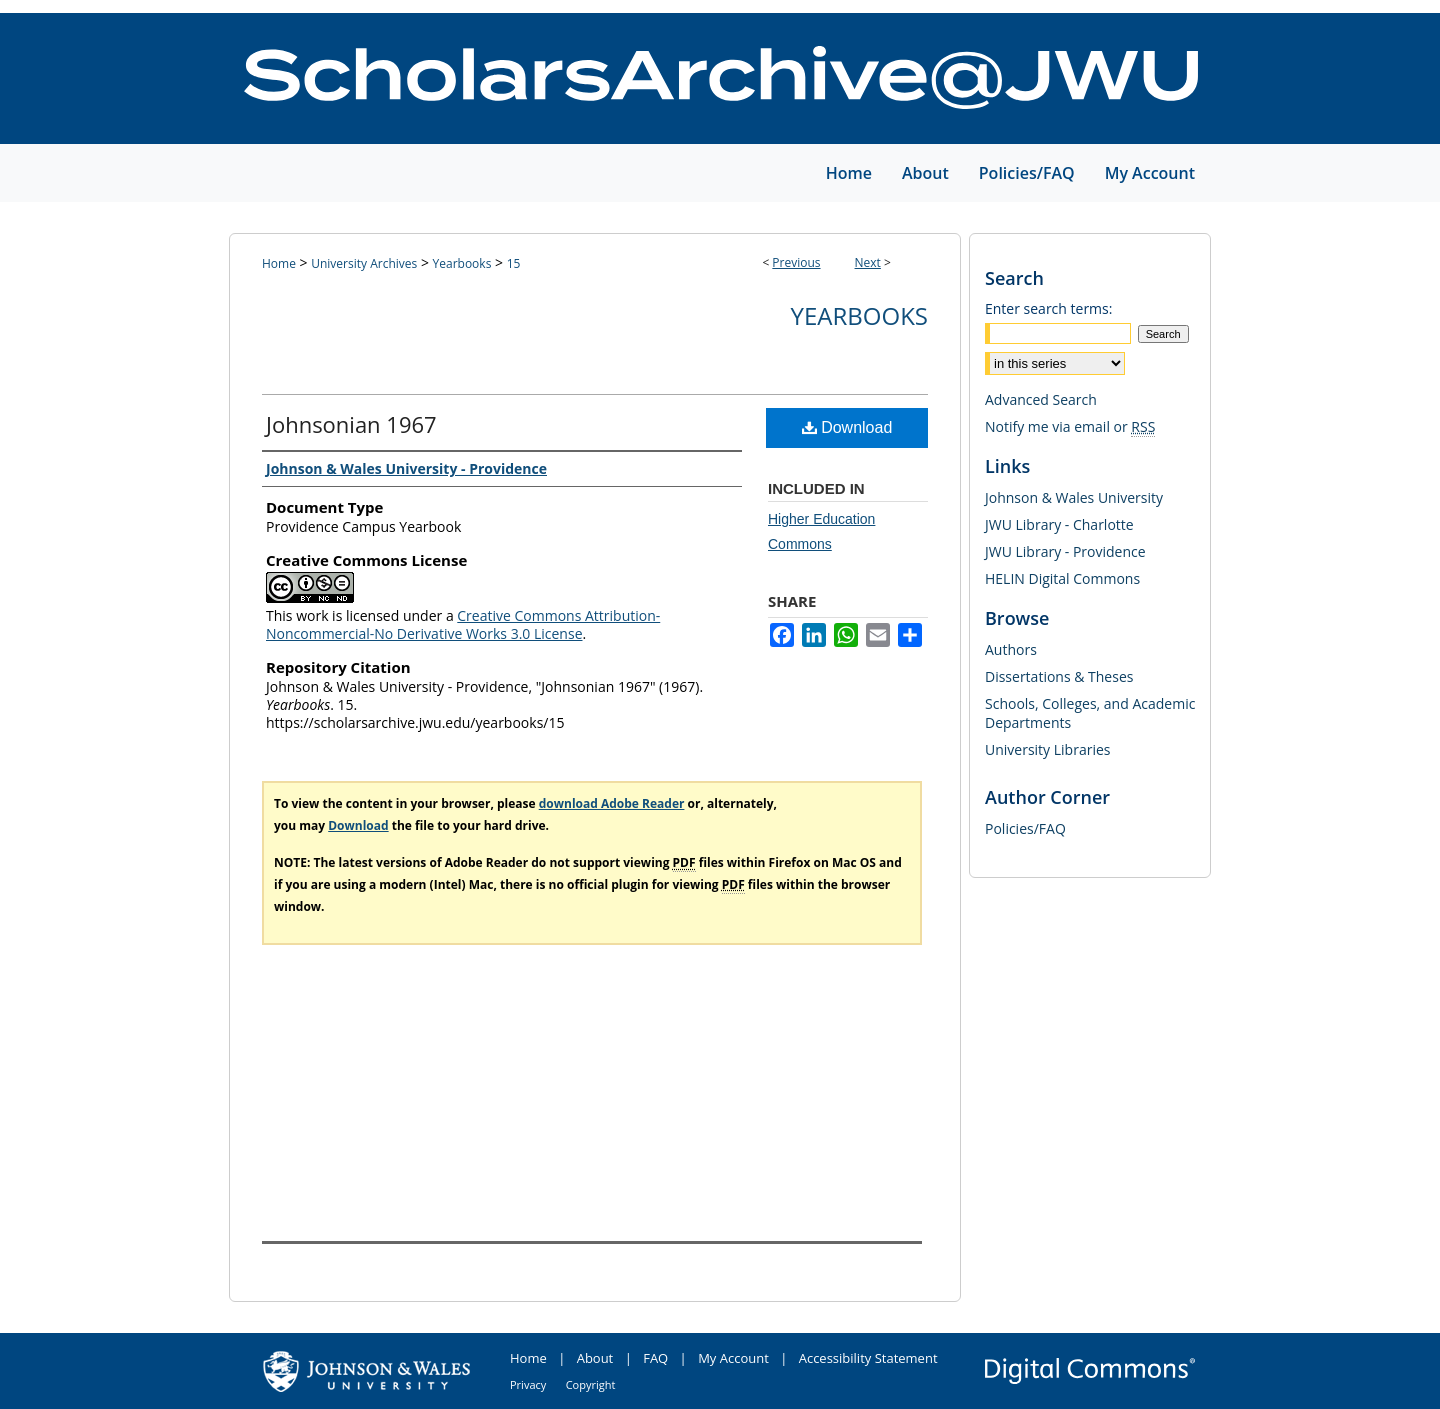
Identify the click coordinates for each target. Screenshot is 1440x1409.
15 (514, 263)
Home (279, 263)
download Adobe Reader (612, 803)
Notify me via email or (1070, 426)
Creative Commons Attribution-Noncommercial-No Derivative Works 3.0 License (463, 624)
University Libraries (1047, 749)
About (595, 1358)
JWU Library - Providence (1065, 551)
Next (868, 262)
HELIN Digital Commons (1062, 578)
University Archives (364, 263)
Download (847, 427)
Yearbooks (462, 263)
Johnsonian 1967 (351, 424)
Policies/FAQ (1025, 828)
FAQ (655, 1358)
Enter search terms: (1048, 308)
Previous (796, 262)
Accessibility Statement (868, 1358)
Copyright (591, 1384)
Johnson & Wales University (1074, 497)
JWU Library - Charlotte (1059, 524)
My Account (733, 1358)
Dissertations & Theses (1059, 676)
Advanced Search (1041, 399)
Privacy (528, 1384)
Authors (1011, 649)
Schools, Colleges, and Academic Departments (1090, 713)
